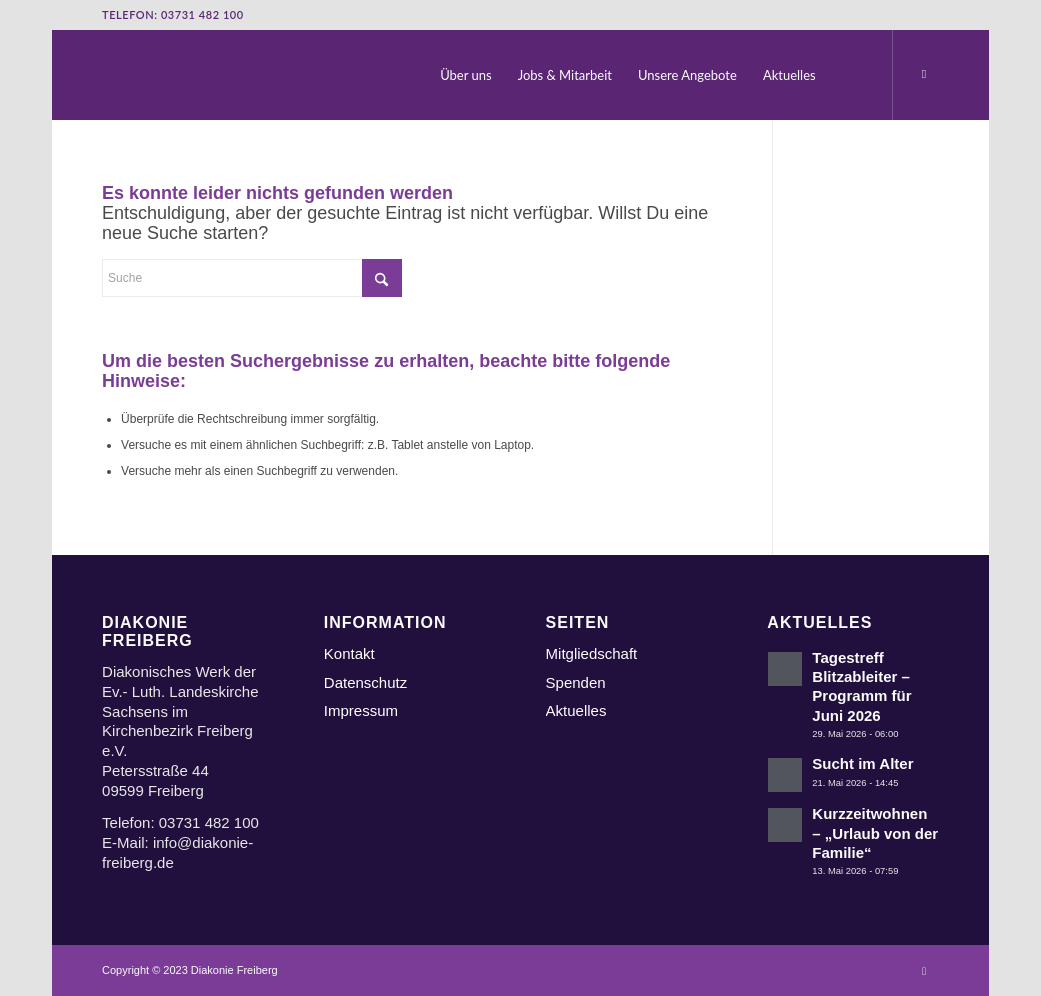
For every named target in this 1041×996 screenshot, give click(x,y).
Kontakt (349, 653)
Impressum (361, 710)
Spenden (576, 682)
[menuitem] (468, 75)
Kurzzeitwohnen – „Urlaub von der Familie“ (875, 833)
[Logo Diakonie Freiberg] (103, 75)
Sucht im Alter (862, 763)
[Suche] (849, 75)
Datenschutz (365, 682)
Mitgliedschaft (592, 653)
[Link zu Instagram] (924, 74)
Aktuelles (576, 710)
